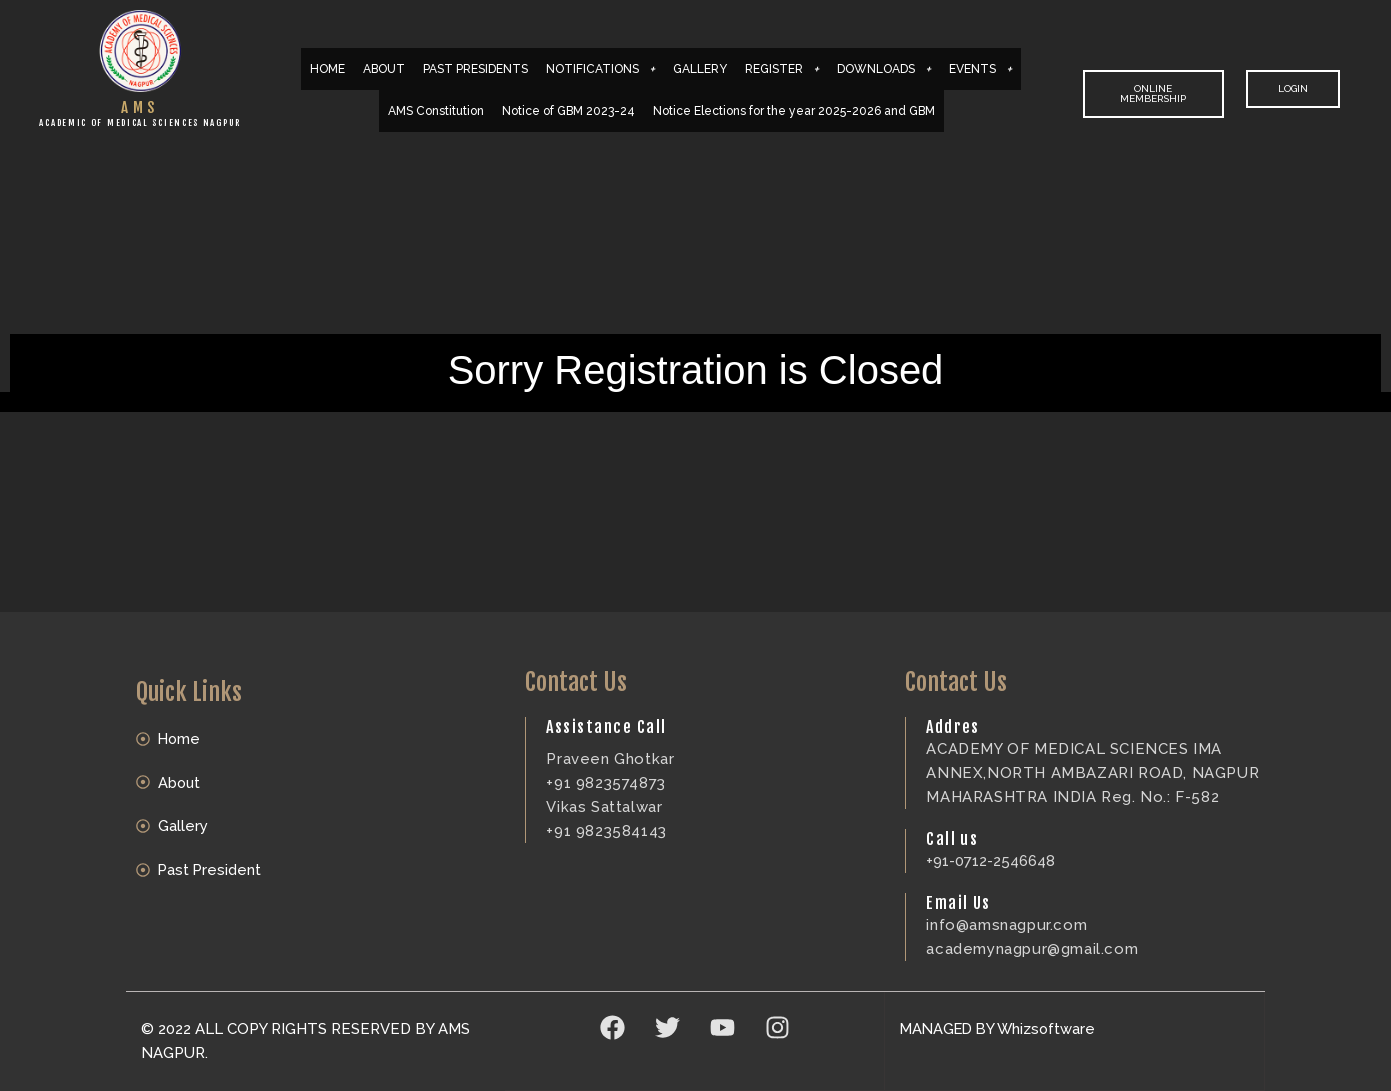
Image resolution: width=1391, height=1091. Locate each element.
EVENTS (980, 69)
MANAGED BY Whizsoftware (1001, 1029)
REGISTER (782, 69)
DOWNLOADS (884, 69)
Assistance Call (606, 727)
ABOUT (384, 69)
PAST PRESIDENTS (475, 69)
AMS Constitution (436, 111)
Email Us (958, 903)
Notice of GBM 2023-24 (568, 111)
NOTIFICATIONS (600, 69)
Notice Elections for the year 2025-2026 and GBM (794, 111)
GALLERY (700, 69)
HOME (327, 69)
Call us (952, 839)
